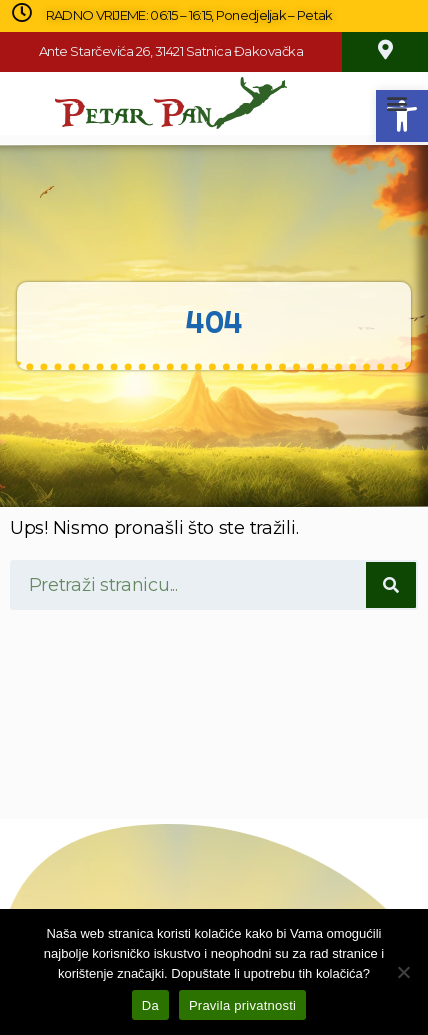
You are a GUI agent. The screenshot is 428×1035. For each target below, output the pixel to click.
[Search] (391, 585)
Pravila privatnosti (242, 1005)
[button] (396, 103)
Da (150, 1005)
